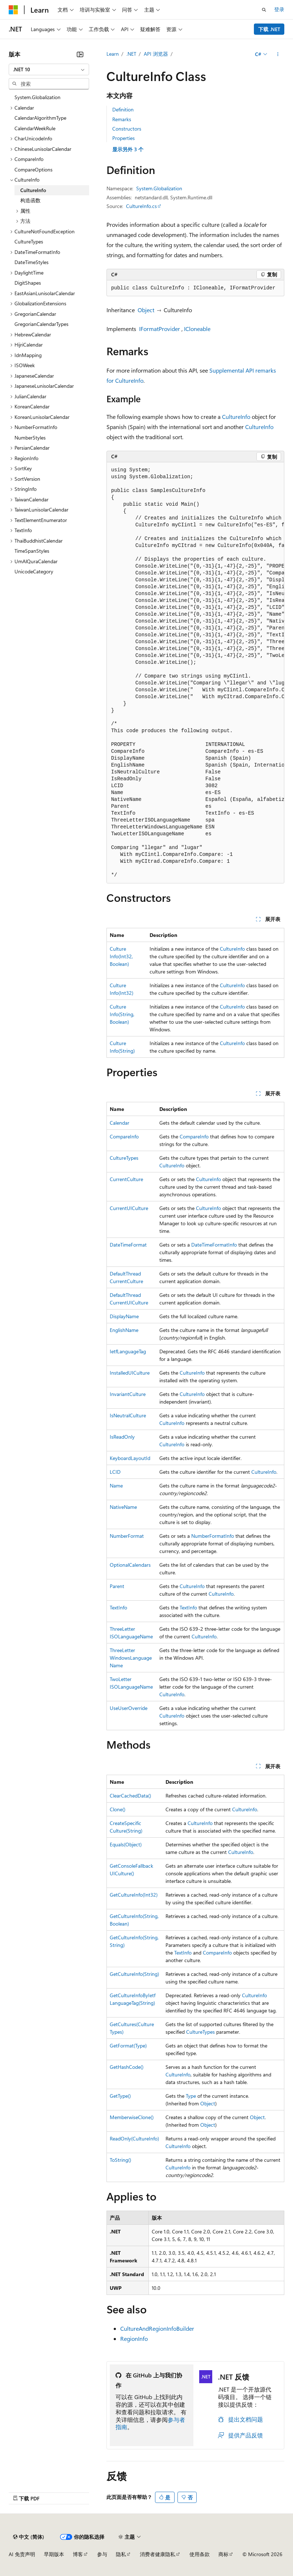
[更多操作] (278, 54)
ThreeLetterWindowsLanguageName (131, 1658)
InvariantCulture (128, 1394)
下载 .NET (269, 29)
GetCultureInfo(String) (134, 1973)
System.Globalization (159, 188)
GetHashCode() (126, 2066)
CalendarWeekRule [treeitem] (34, 128)
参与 (102, 2554)
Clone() (117, 1809)
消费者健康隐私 (157, 2554)
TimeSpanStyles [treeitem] (31, 550)
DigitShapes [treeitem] (27, 282)
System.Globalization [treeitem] (37, 97)
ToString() (120, 2159)
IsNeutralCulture (128, 1415)
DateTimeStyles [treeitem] (31, 262)
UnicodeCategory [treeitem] (33, 571)
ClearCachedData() (130, 1795)
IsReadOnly (122, 1436)
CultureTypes (124, 1157)
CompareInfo (124, 1136)
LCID (115, 1471)
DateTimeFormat (128, 1244)
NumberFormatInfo (212, 1535)
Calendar (119, 1122)
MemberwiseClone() (132, 2117)
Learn (112, 53)
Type (191, 2095)
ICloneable (197, 328)
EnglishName (124, 1330)
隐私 (121, 2554)
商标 (223, 2554)
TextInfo (118, 1607)
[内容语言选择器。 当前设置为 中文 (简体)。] (29, 2537)
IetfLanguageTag (128, 1351)
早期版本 (54, 2554)
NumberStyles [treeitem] (30, 437)
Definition (123, 109)
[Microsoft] (13, 9)
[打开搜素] (264, 9)
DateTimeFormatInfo (214, 1244)
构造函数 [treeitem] (30, 200)
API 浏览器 (156, 53)
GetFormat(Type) (128, 2045)
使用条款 (199, 2554)
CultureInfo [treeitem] (33, 190)
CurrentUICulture (129, 1208)
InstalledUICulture (130, 1372)
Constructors (126, 128)
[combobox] (49, 69)
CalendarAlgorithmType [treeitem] (40, 117)
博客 (78, 2554)
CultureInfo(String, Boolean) (122, 1014)
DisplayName (124, 1316)
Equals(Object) (126, 1844)
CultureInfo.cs (141, 206)
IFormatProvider (159, 328)
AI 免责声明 (22, 2554)
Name (116, 1485)
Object (146, 310)
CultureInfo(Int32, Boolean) (121, 956)
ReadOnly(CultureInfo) (134, 2138)
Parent (117, 1586)
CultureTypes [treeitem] (28, 241)
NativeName (123, 1506)
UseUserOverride (128, 1708)
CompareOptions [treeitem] (33, 169)
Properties (123, 138)
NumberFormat (127, 1535)
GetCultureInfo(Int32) (134, 1894)
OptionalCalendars (130, 1564)
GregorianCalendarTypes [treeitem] (41, 324)
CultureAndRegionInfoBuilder (157, 2328)
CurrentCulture (126, 1179)
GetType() (120, 2095)
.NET (131, 53)
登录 (279, 9)
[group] (195, 672)
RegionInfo (134, 2338)
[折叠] (80, 54)
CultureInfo (236, 416)
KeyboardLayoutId (130, 1458)
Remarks (121, 119)
